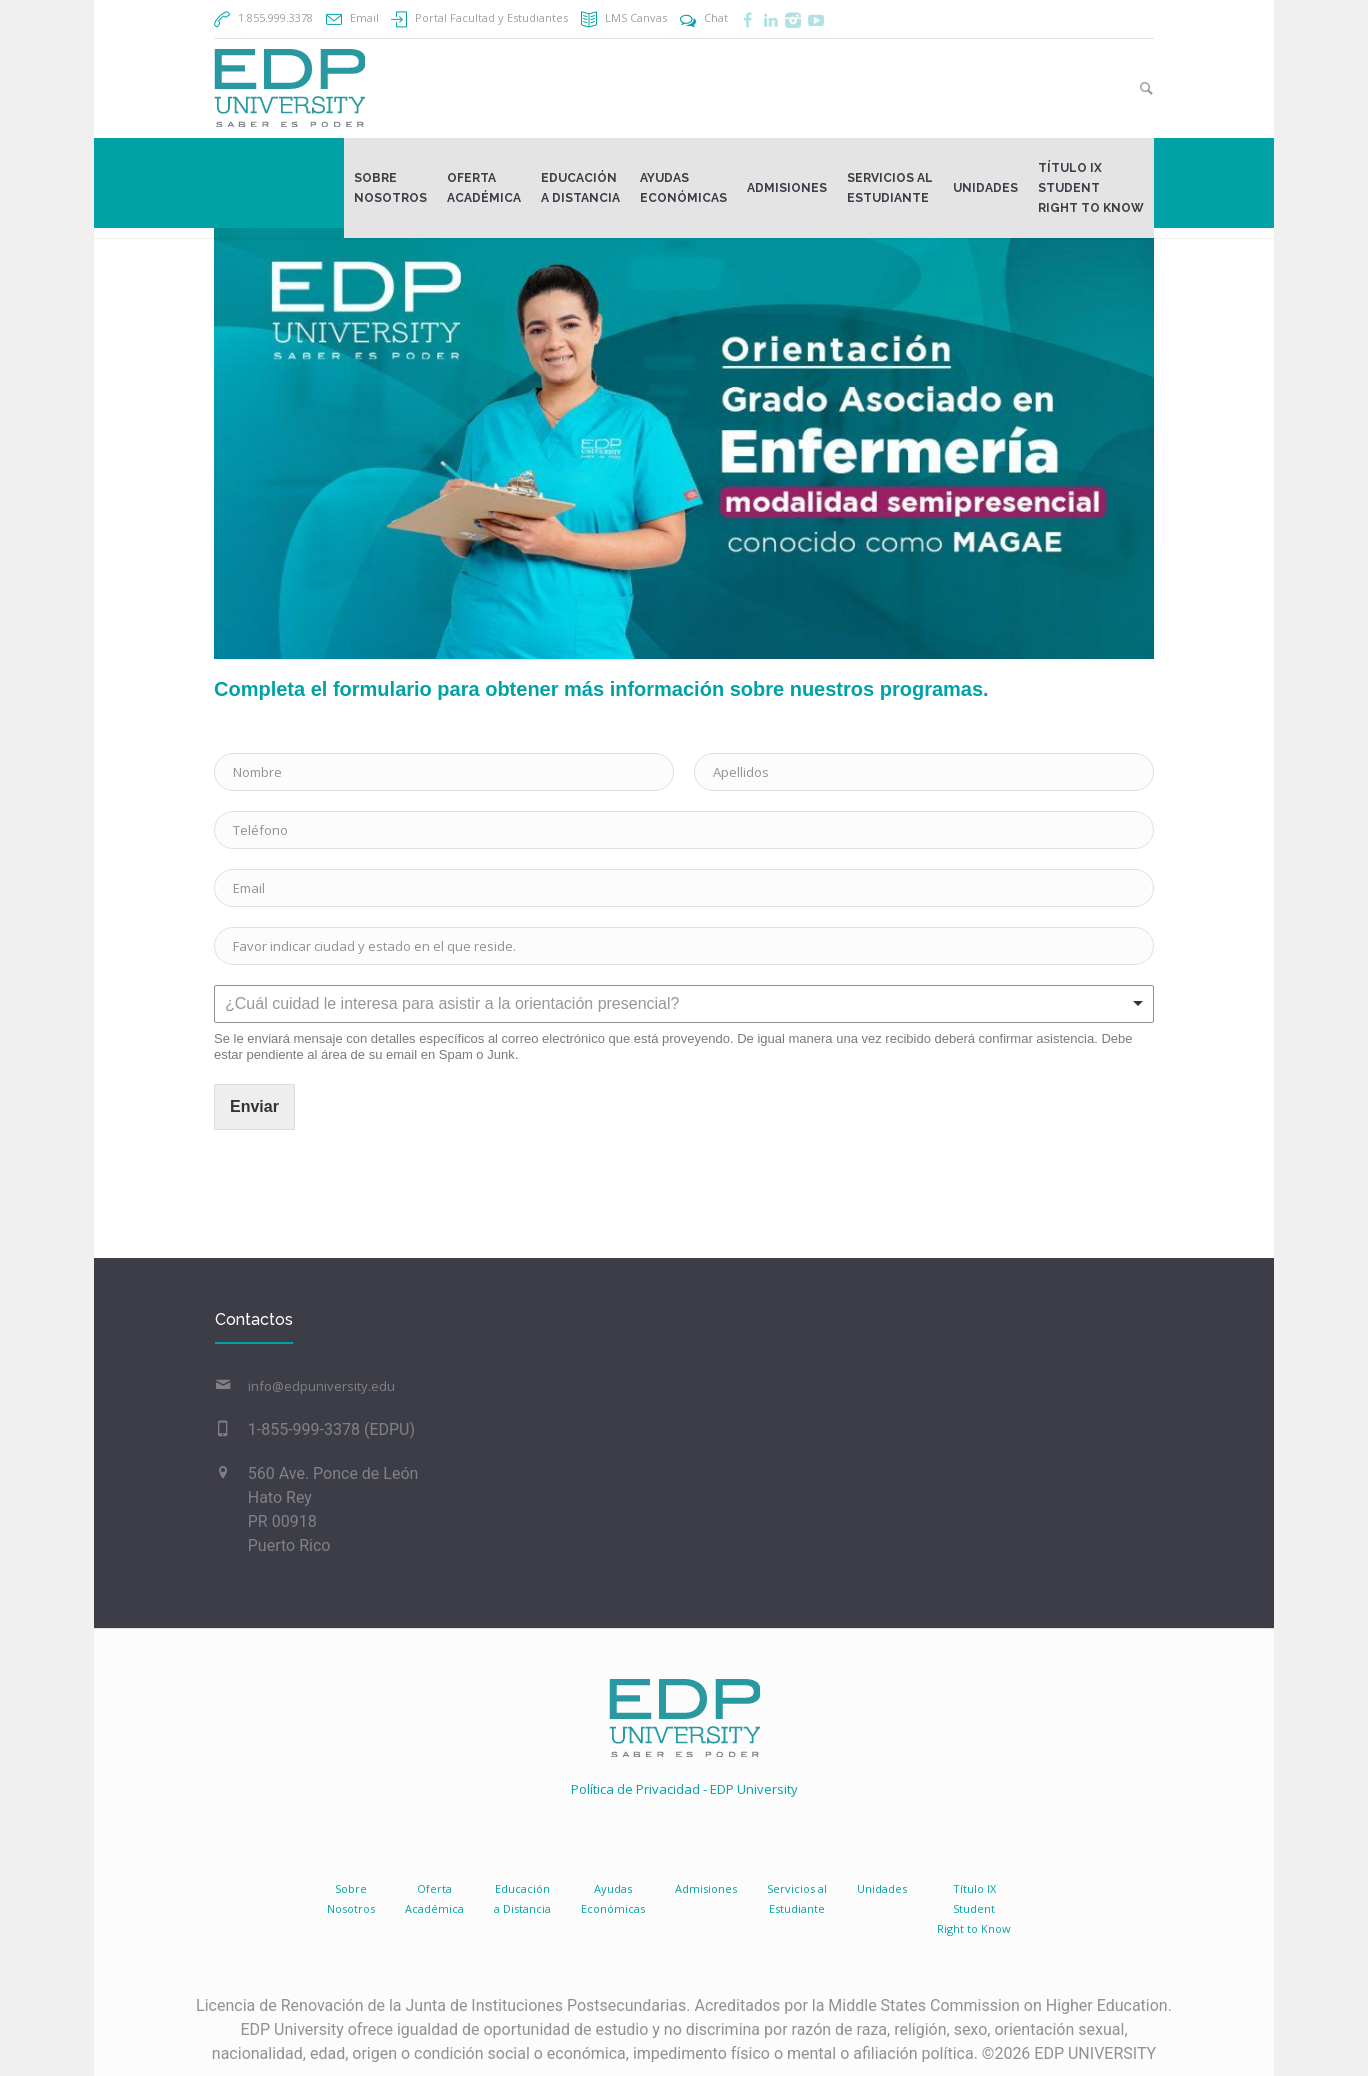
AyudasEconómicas (613, 1898)
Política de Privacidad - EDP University (684, 1789)
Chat (716, 17)
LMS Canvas (636, 17)
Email (364, 17)
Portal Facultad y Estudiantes (491, 17)
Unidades (882, 1888)
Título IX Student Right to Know (974, 1908)
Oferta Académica (434, 1898)
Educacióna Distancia (522, 1898)
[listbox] (684, 1004)
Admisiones (706, 1888)
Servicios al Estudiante (797, 1898)
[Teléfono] (684, 830)
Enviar (254, 1106)
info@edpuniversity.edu (321, 1386)
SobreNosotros (351, 1898)
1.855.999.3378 (275, 17)
